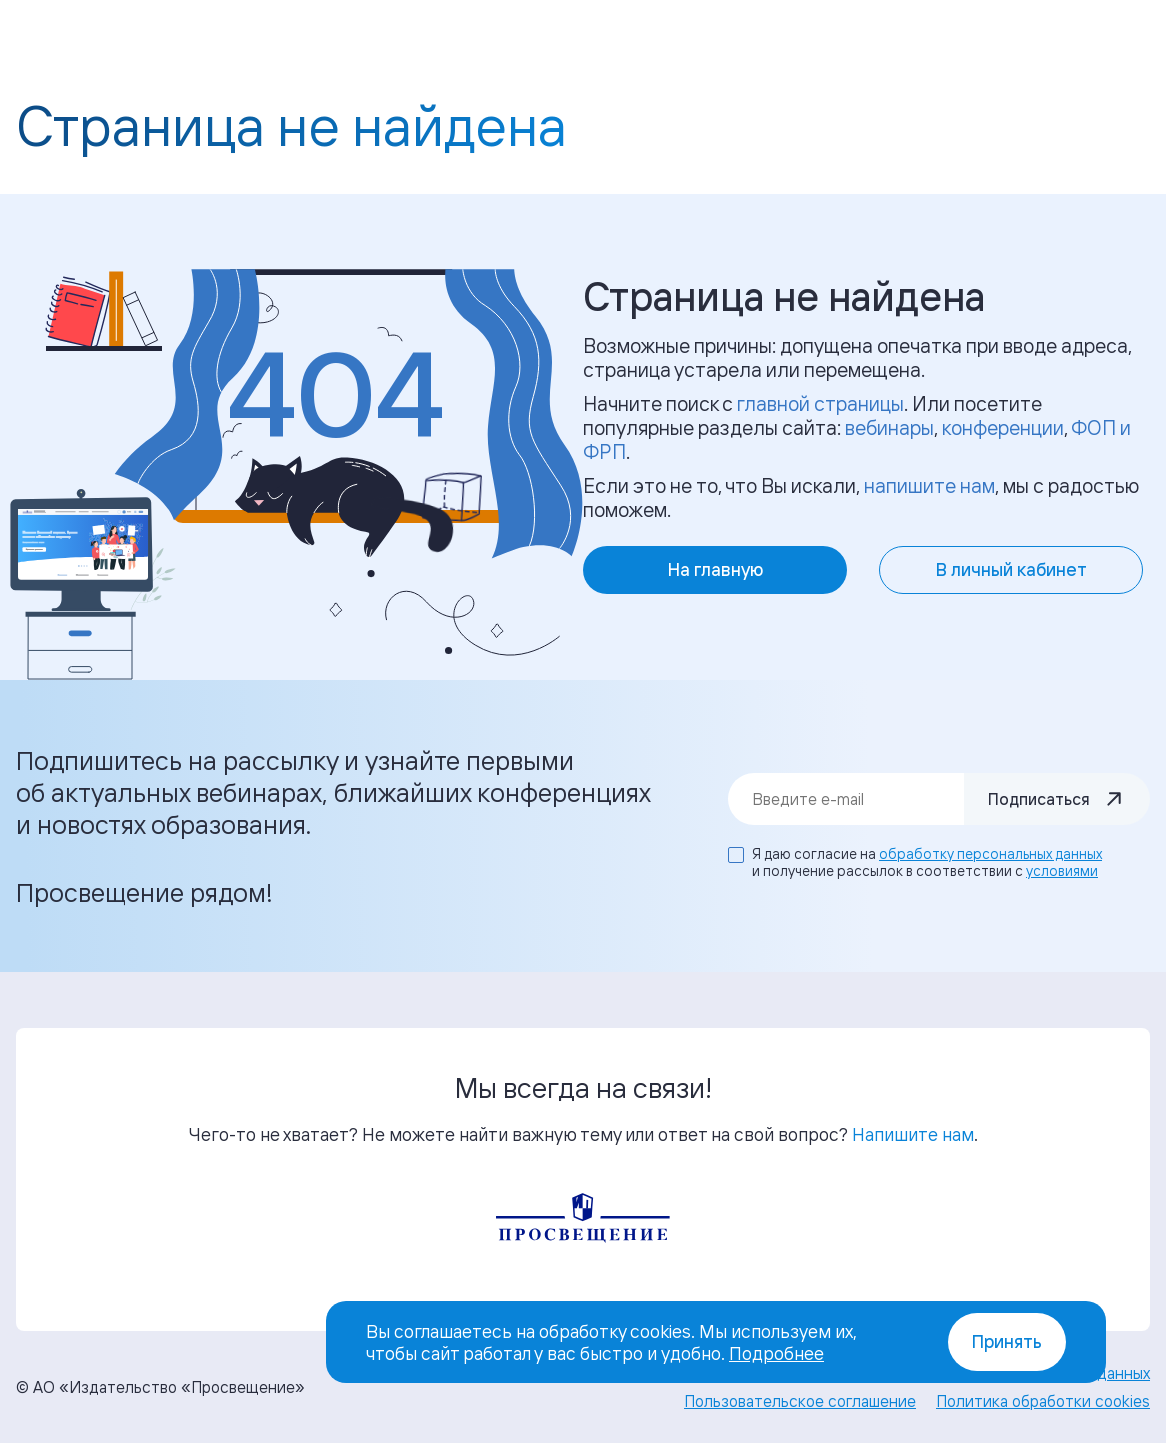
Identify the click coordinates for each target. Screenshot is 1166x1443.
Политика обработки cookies (1043, 1401)
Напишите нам (913, 1134)
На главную (715, 569)
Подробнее (776, 1353)
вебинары (889, 427)
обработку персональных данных (990, 853)
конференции (1003, 427)
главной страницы (820, 403)
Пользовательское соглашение (800, 1401)
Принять (1007, 1341)
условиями (1062, 870)
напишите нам (929, 485)
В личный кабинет (1011, 569)
